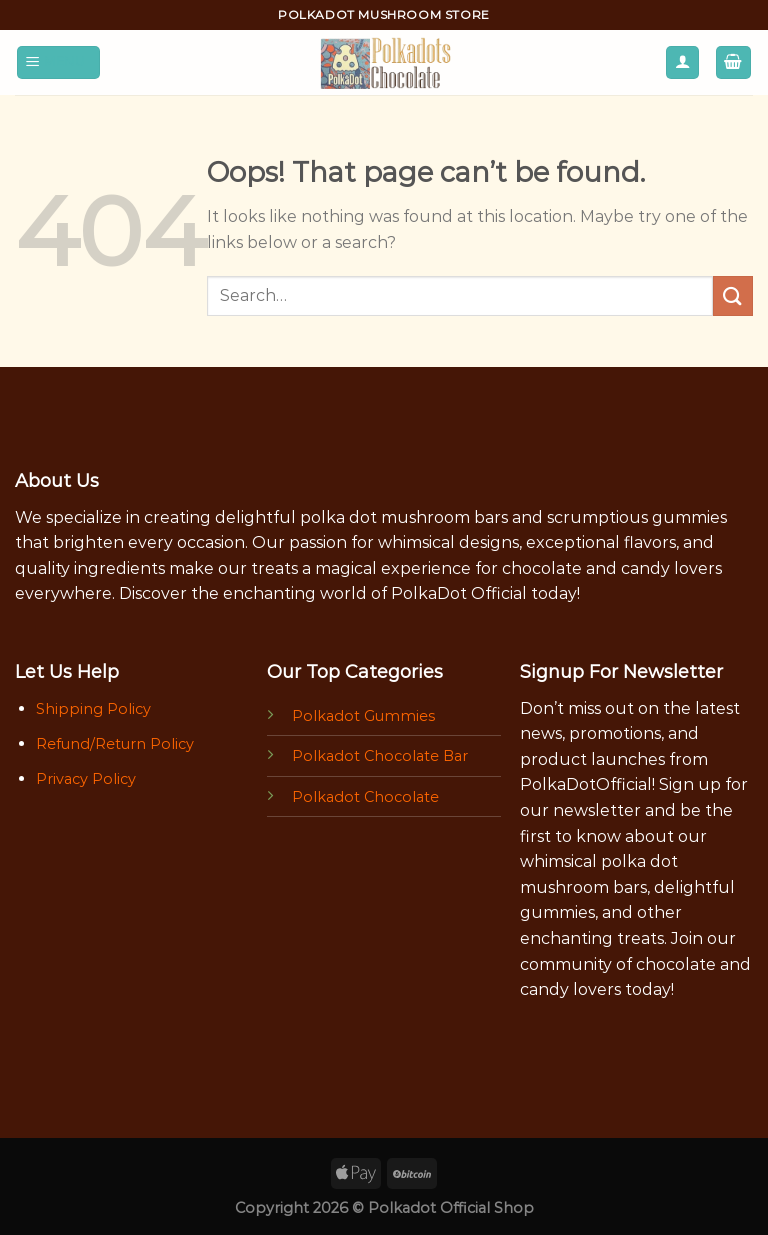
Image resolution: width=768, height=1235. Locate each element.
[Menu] (58, 62)
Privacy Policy (86, 779)
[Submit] (733, 295)
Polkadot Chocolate (365, 797)
